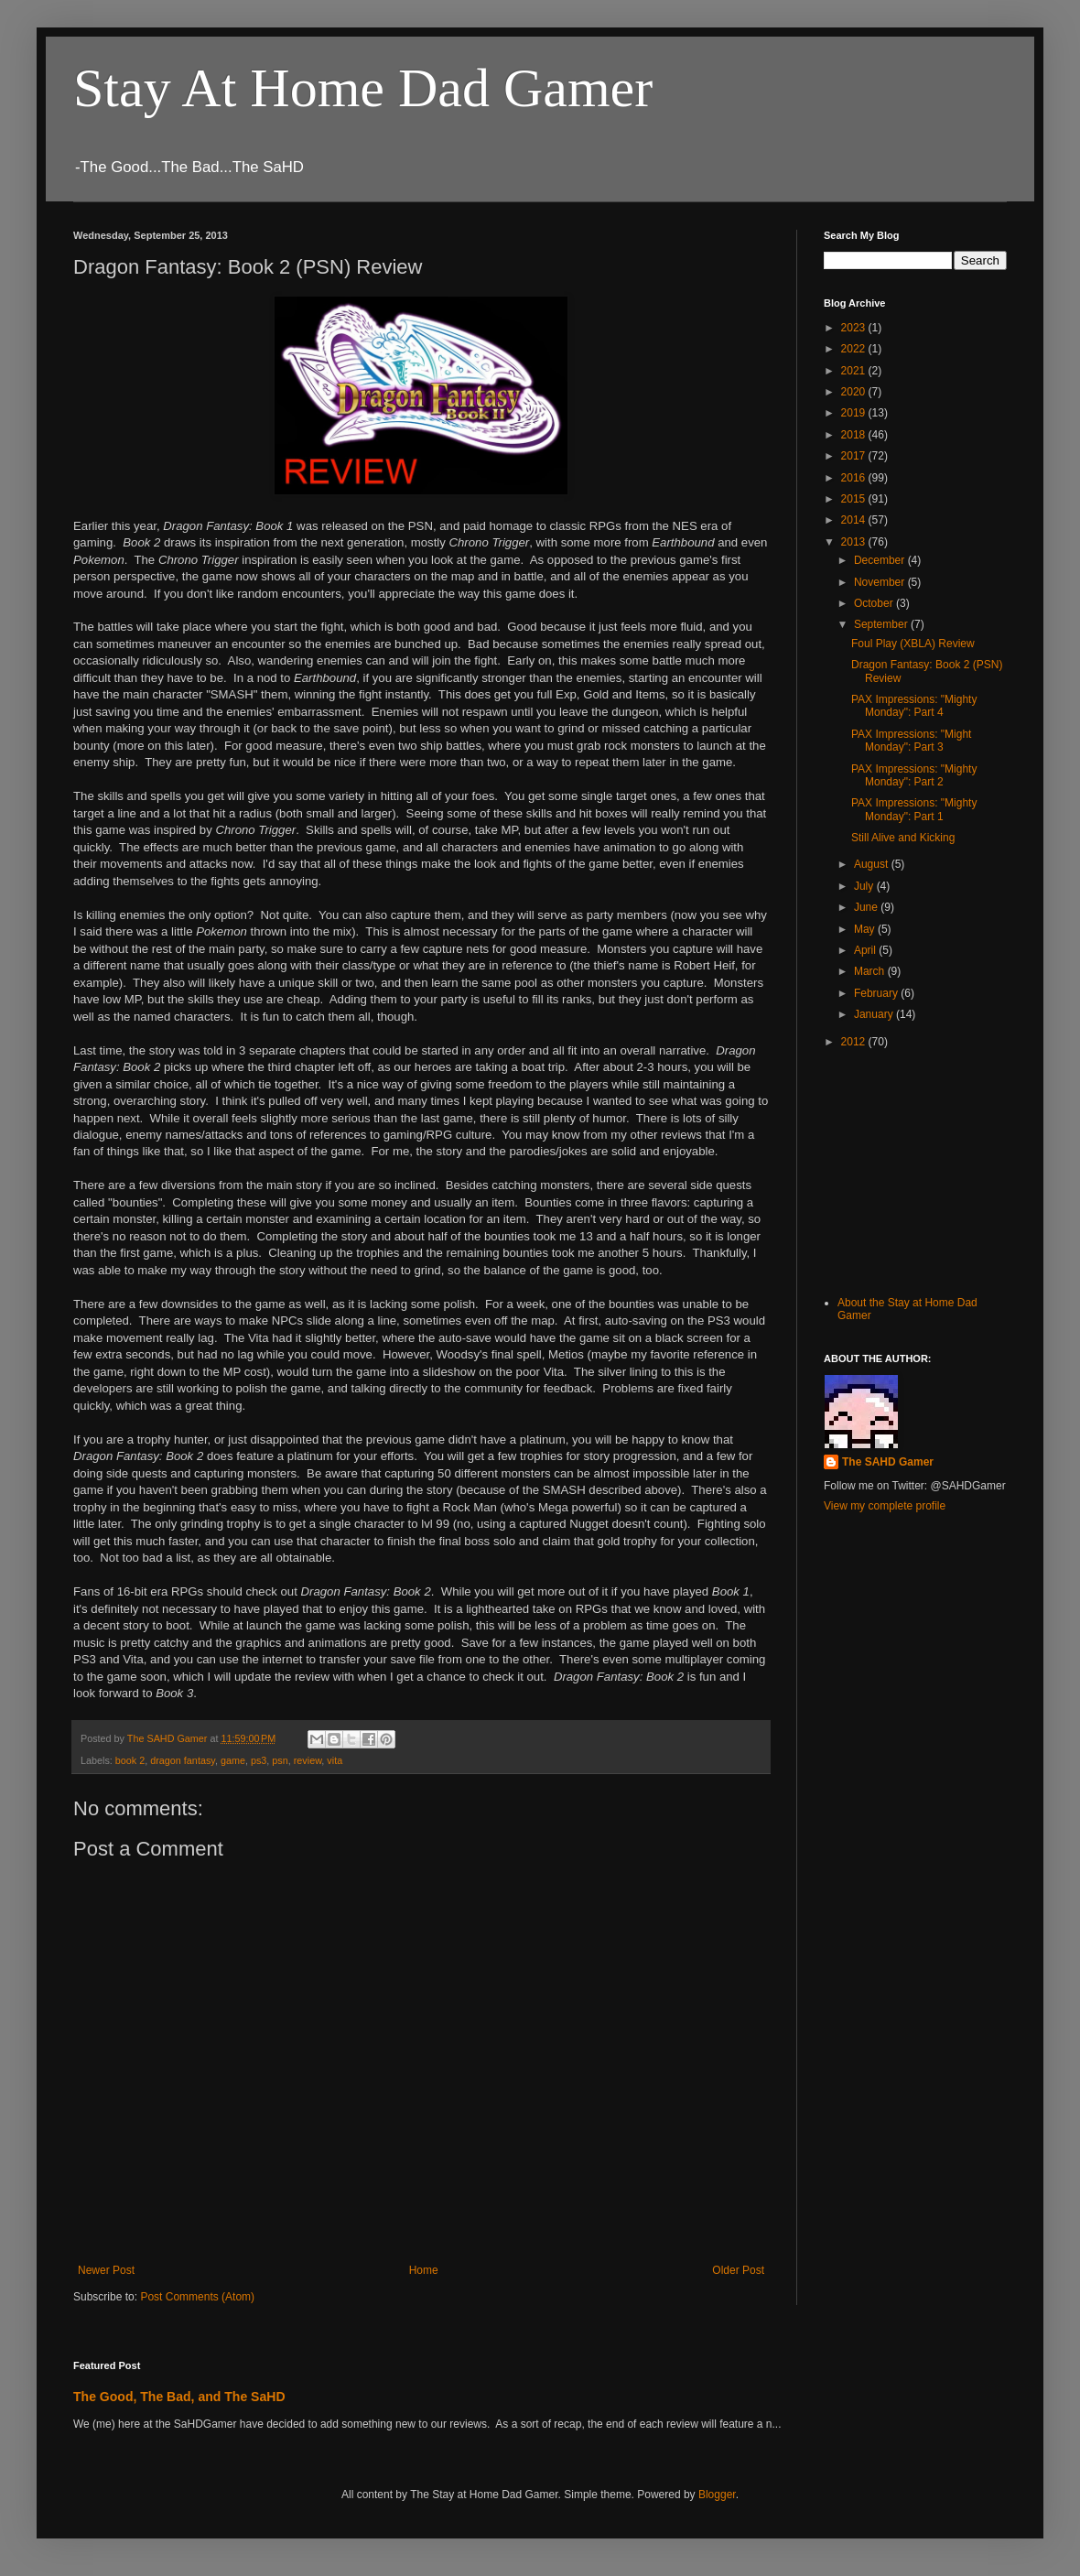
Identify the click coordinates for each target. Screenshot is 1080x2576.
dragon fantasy (182, 1760)
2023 (855, 327)
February (877, 993)
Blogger (717, 2494)
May (866, 929)
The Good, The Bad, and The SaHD (179, 2396)
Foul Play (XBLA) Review (913, 643)
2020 (855, 391)
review (308, 1760)
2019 (855, 412)
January (875, 1014)
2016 (855, 477)
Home (423, 2270)
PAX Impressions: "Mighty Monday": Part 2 (914, 775)
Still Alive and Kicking (903, 837)
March (871, 971)
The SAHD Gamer (888, 1462)
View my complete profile (884, 1505)
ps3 (258, 1760)
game (233, 1760)
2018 (855, 434)
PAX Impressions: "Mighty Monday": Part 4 (914, 706)
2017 (855, 455)
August (872, 864)
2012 (855, 1041)
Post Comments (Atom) (197, 2296)
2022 (855, 348)
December (881, 560)
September (882, 624)
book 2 (130, 1760)
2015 (855, 498)
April (866, 950)
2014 (855, 520)
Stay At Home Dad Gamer (363, 88)
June (867, 907)
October (875, 603)
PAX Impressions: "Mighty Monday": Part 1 (914, 809)
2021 (855, 370)
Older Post (738, 2270)
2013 (855, 542)
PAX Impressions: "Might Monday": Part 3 (911, 740)
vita (334, 1760)
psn (279, 1760)
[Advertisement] (915, 1169)
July (865, 886)
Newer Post (106, 2270)
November (881, 582)
